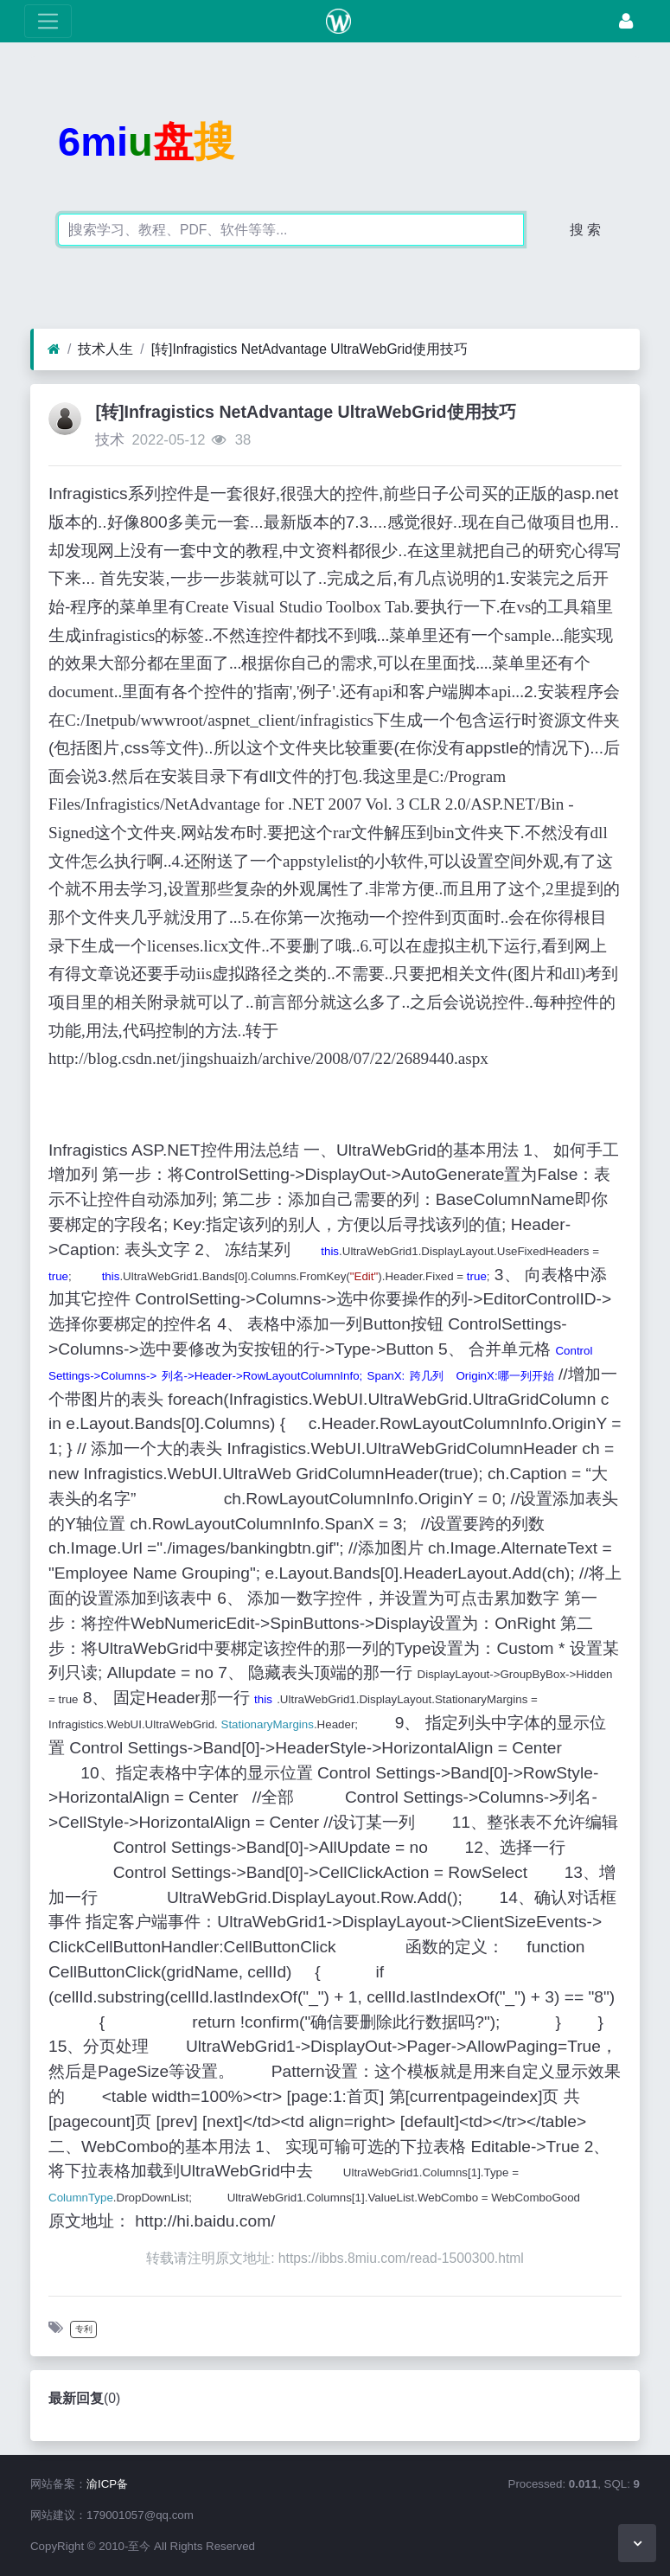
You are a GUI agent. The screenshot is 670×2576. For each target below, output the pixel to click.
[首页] (54, 349)
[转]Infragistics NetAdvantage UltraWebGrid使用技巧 (309, 349)
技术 (109, 440)
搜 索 (585, 229)
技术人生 (105, 349)
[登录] (626, 21)
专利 (84, 2329)
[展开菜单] (48, 21)
